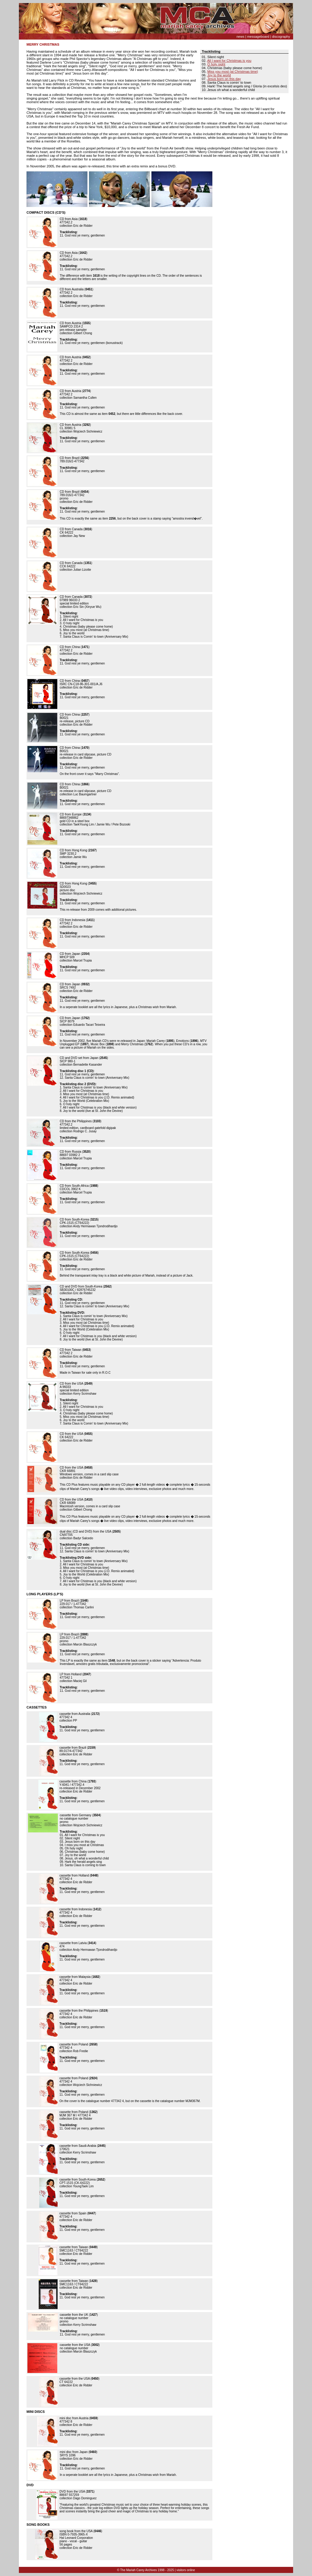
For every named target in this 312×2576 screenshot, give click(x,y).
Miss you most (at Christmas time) (232, 71)
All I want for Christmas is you (229, 60)
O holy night (216, 64)
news (240, 36)
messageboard (258, 36)
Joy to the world (219, 75)
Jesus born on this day (224, 79)
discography (281, 36)
